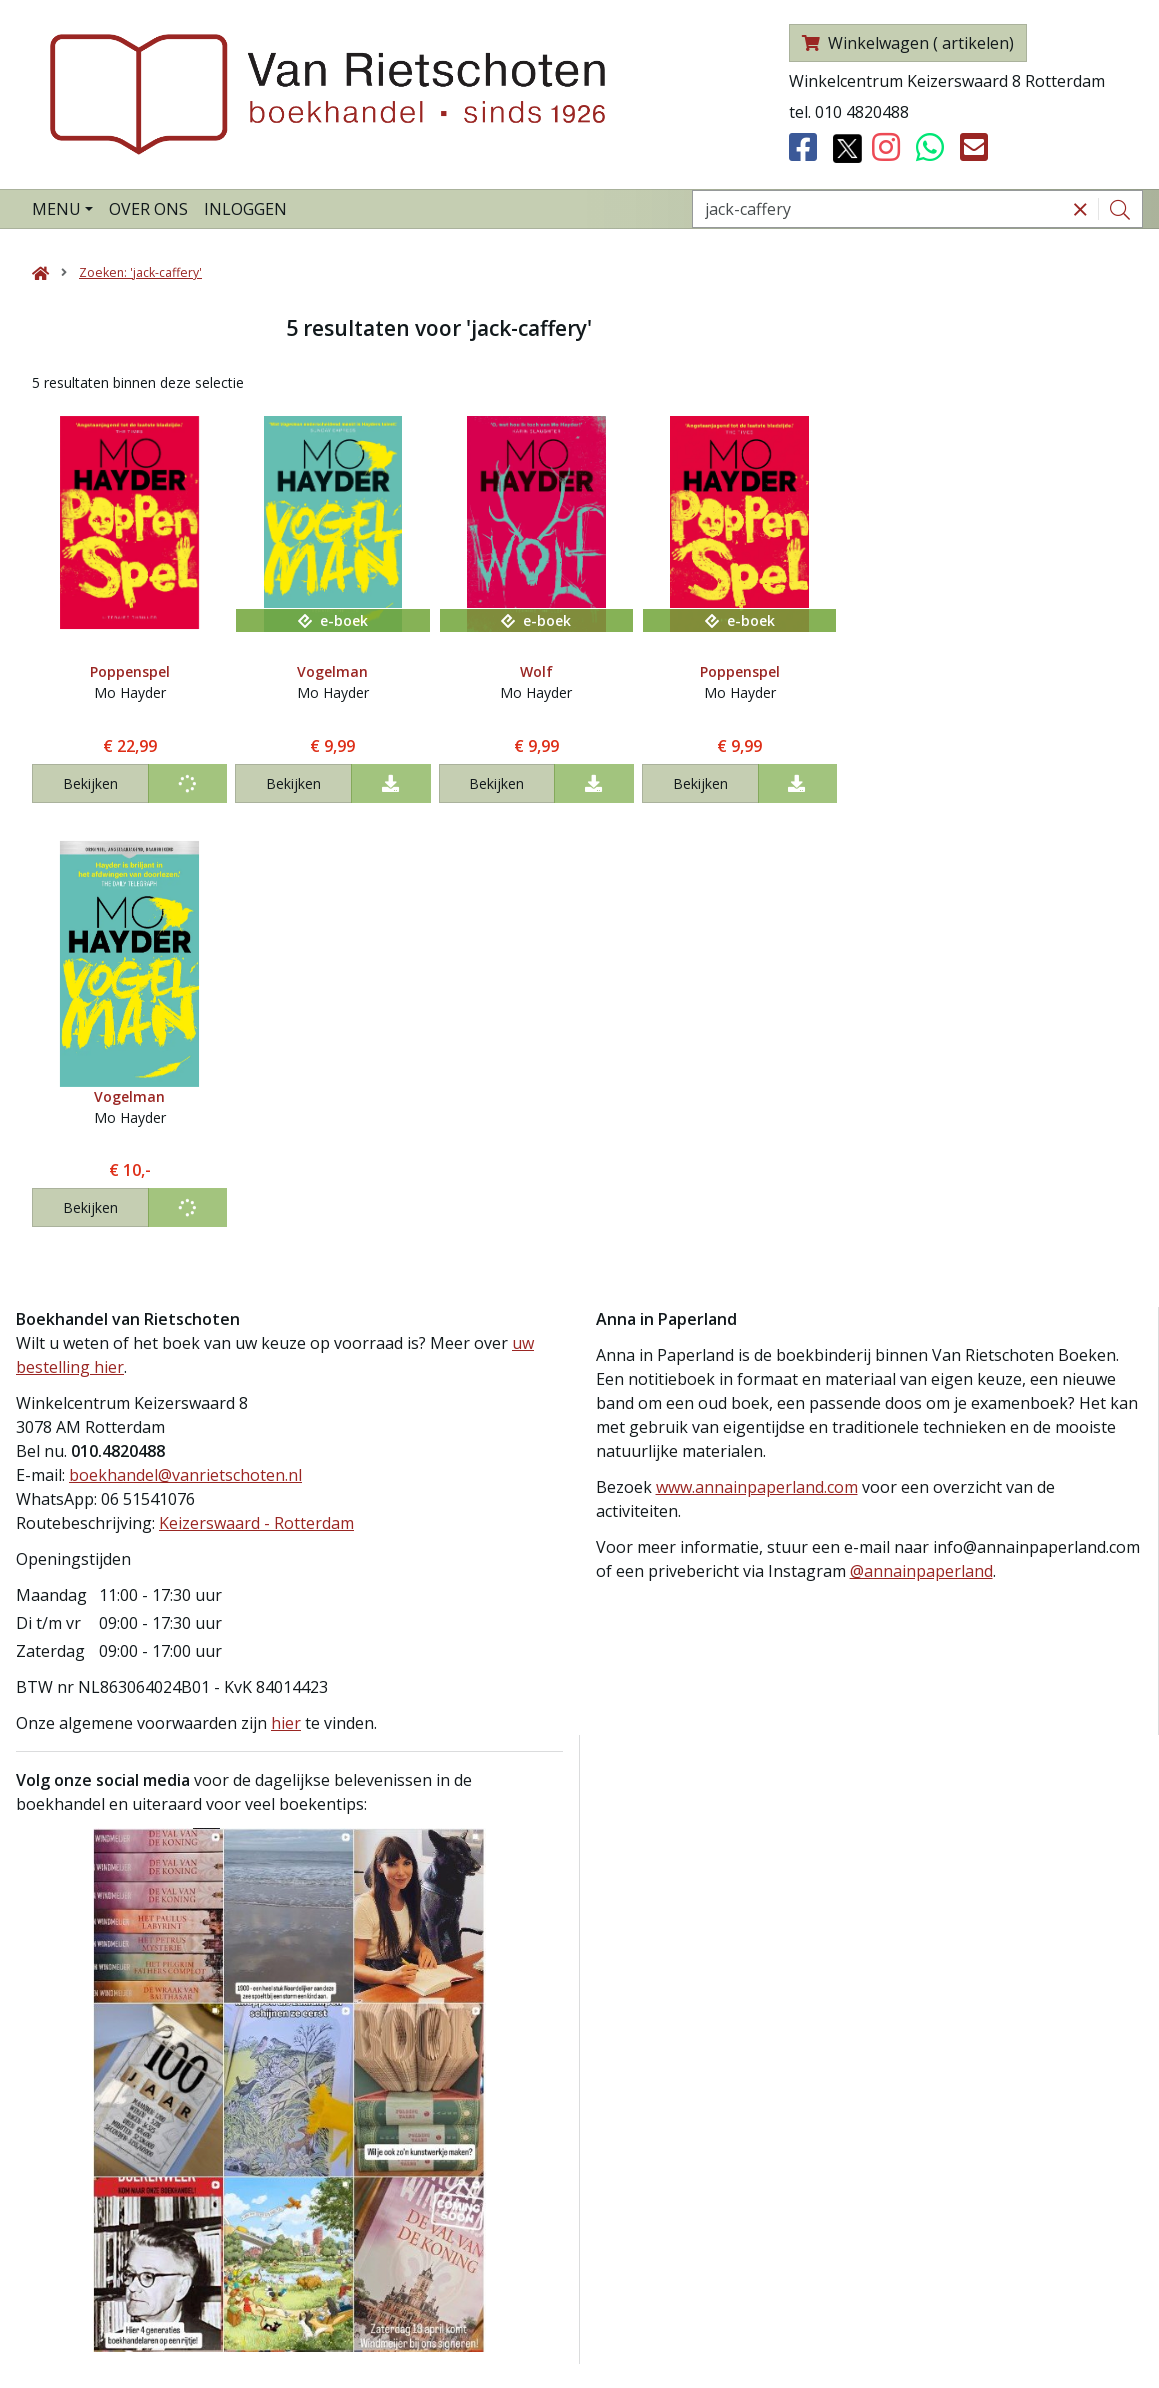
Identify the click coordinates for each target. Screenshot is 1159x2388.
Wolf (536, 671)
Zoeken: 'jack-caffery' (140, 272)
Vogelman (332, 671)
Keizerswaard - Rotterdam (256, 1523)
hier (286, 1723)
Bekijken (90, 783)
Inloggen (245, 209)
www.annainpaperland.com (757, 1487)
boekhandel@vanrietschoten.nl (185, 1475)
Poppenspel (130, 671)
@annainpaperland (921, 1571)
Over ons (148, 209)
